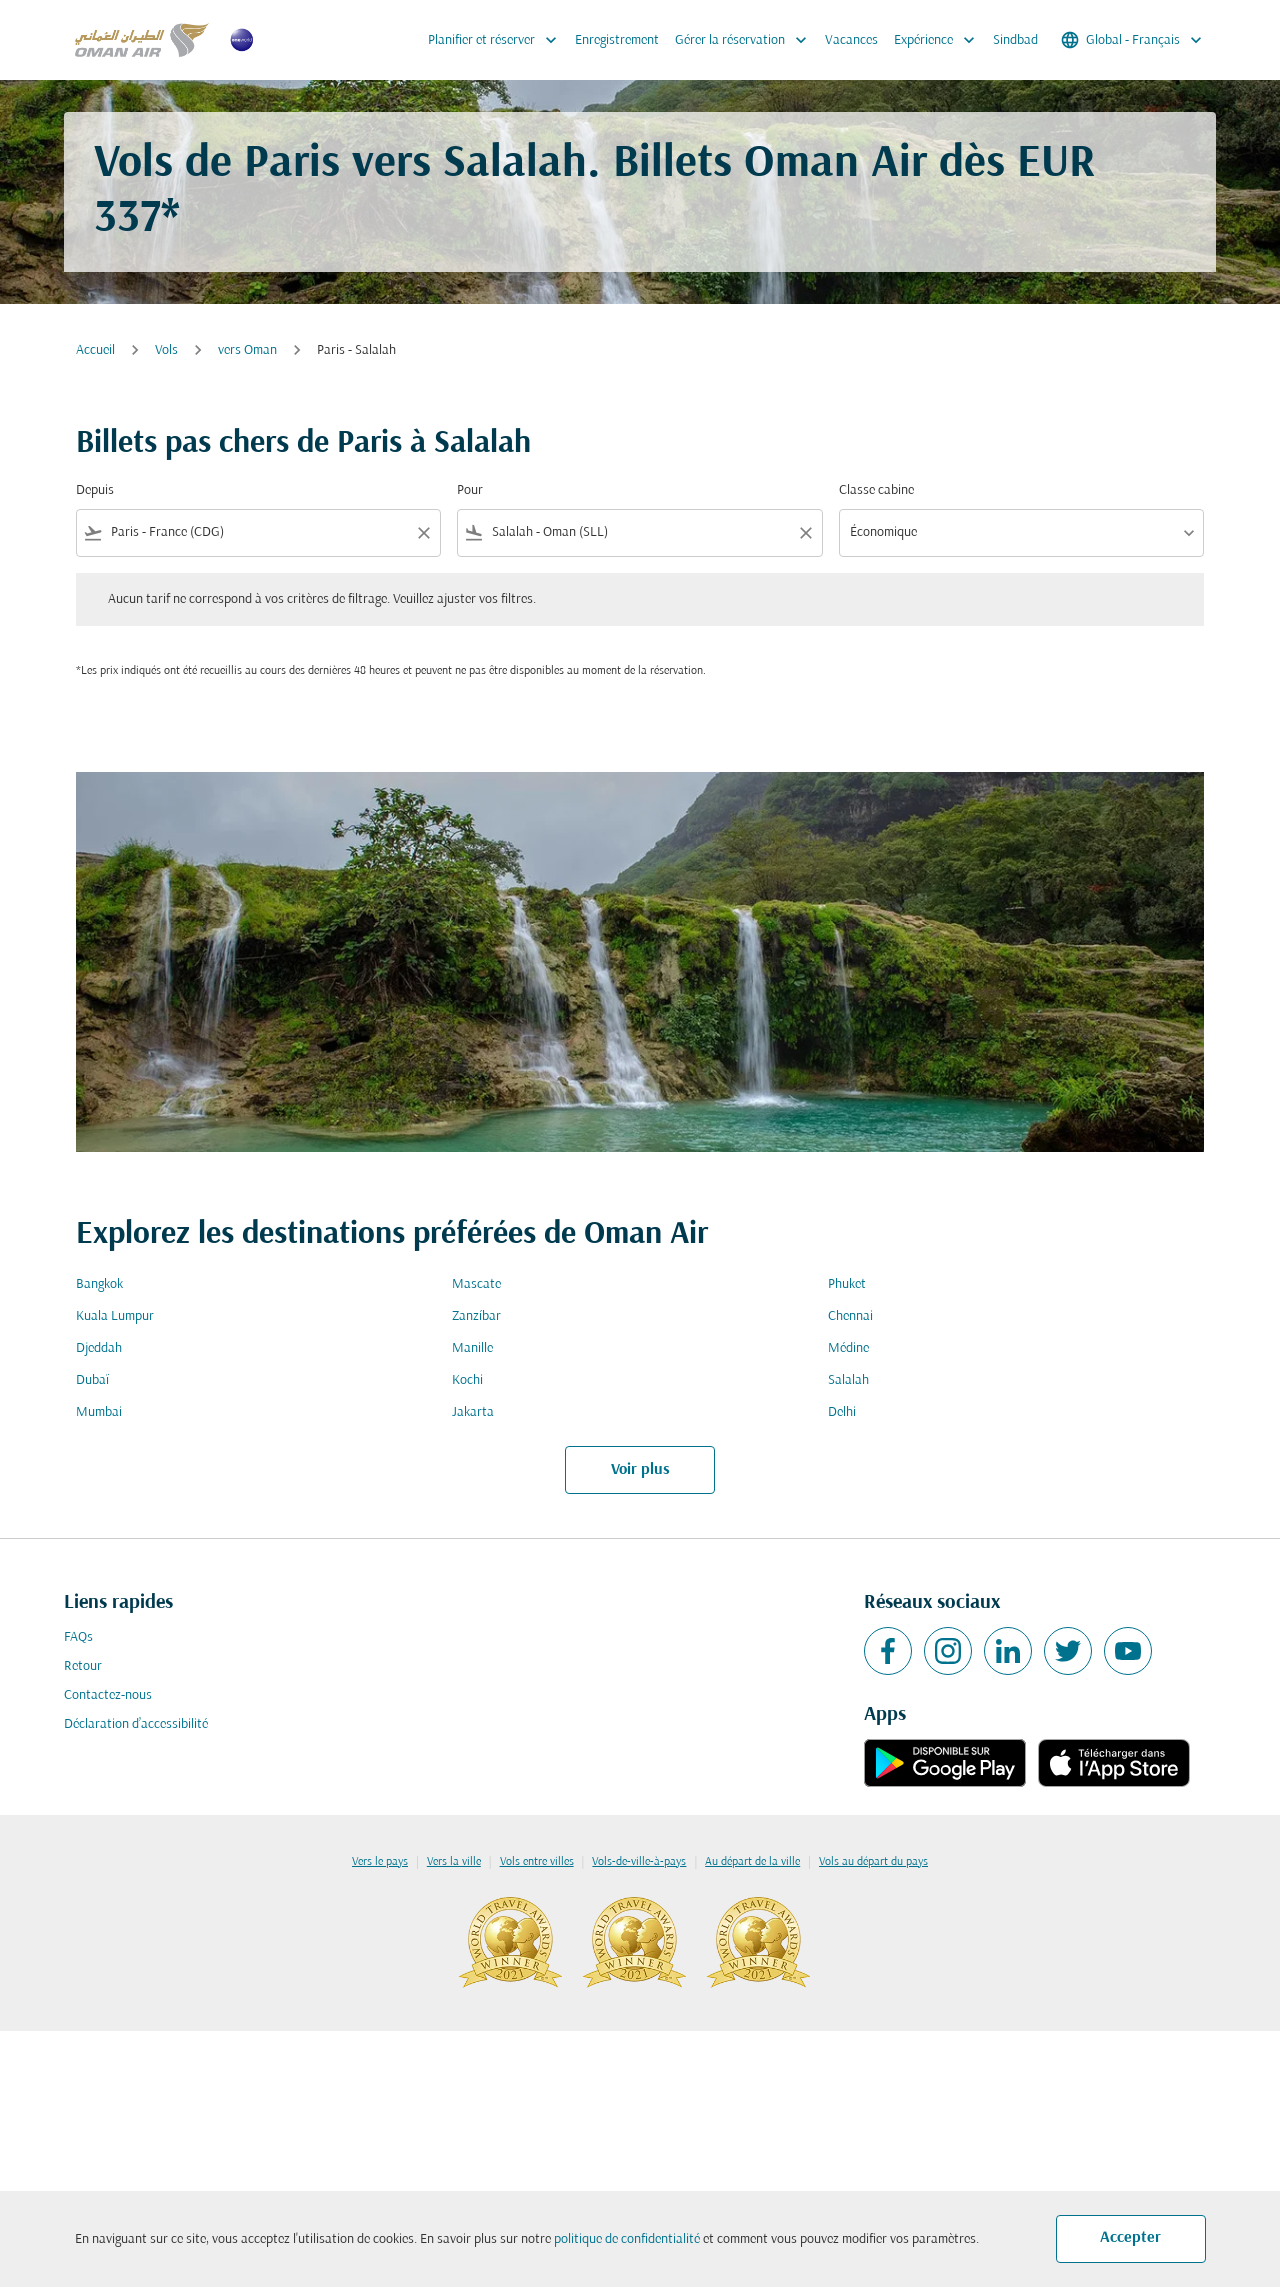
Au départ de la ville (752, 1862)
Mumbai (99, 1412)
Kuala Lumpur (115, 1316)
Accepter (1130, 2238)
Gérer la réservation (746, 40)
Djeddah (99, 1348)
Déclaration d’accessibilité (136, 1724)
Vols (166, 350)
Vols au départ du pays (873, 1862)
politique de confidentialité (627, 2239)
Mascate (476, 1284)
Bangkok (99, 1284)
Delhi (842, 1412)
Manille (472, 1348)
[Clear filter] (423, 533)
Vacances (851, 40)
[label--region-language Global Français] (1133, 40)
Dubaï (92, 1380)
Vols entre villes (537, 1862)
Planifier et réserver (497, 40)
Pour (470, 490)
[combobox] (258, 532)
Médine (848, 1348)
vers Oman (247, 350)
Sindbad (1015, 40)
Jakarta (473, 1412)
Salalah (848, 1380)
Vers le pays (380, 1862)
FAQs (78, 1637)
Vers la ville (454, 1862)
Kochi (467, 1380)
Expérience (939, 40)
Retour (83, 1666)
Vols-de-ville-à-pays (639, 1862)
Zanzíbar (476, 1316)
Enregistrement (617, 40)
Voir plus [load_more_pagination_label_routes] (640, 1470)
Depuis (95, 490)
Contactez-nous (108, 1695)
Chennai (850, 1316)
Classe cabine (876, 490)
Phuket (847, 1284)
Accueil (95, 350)
